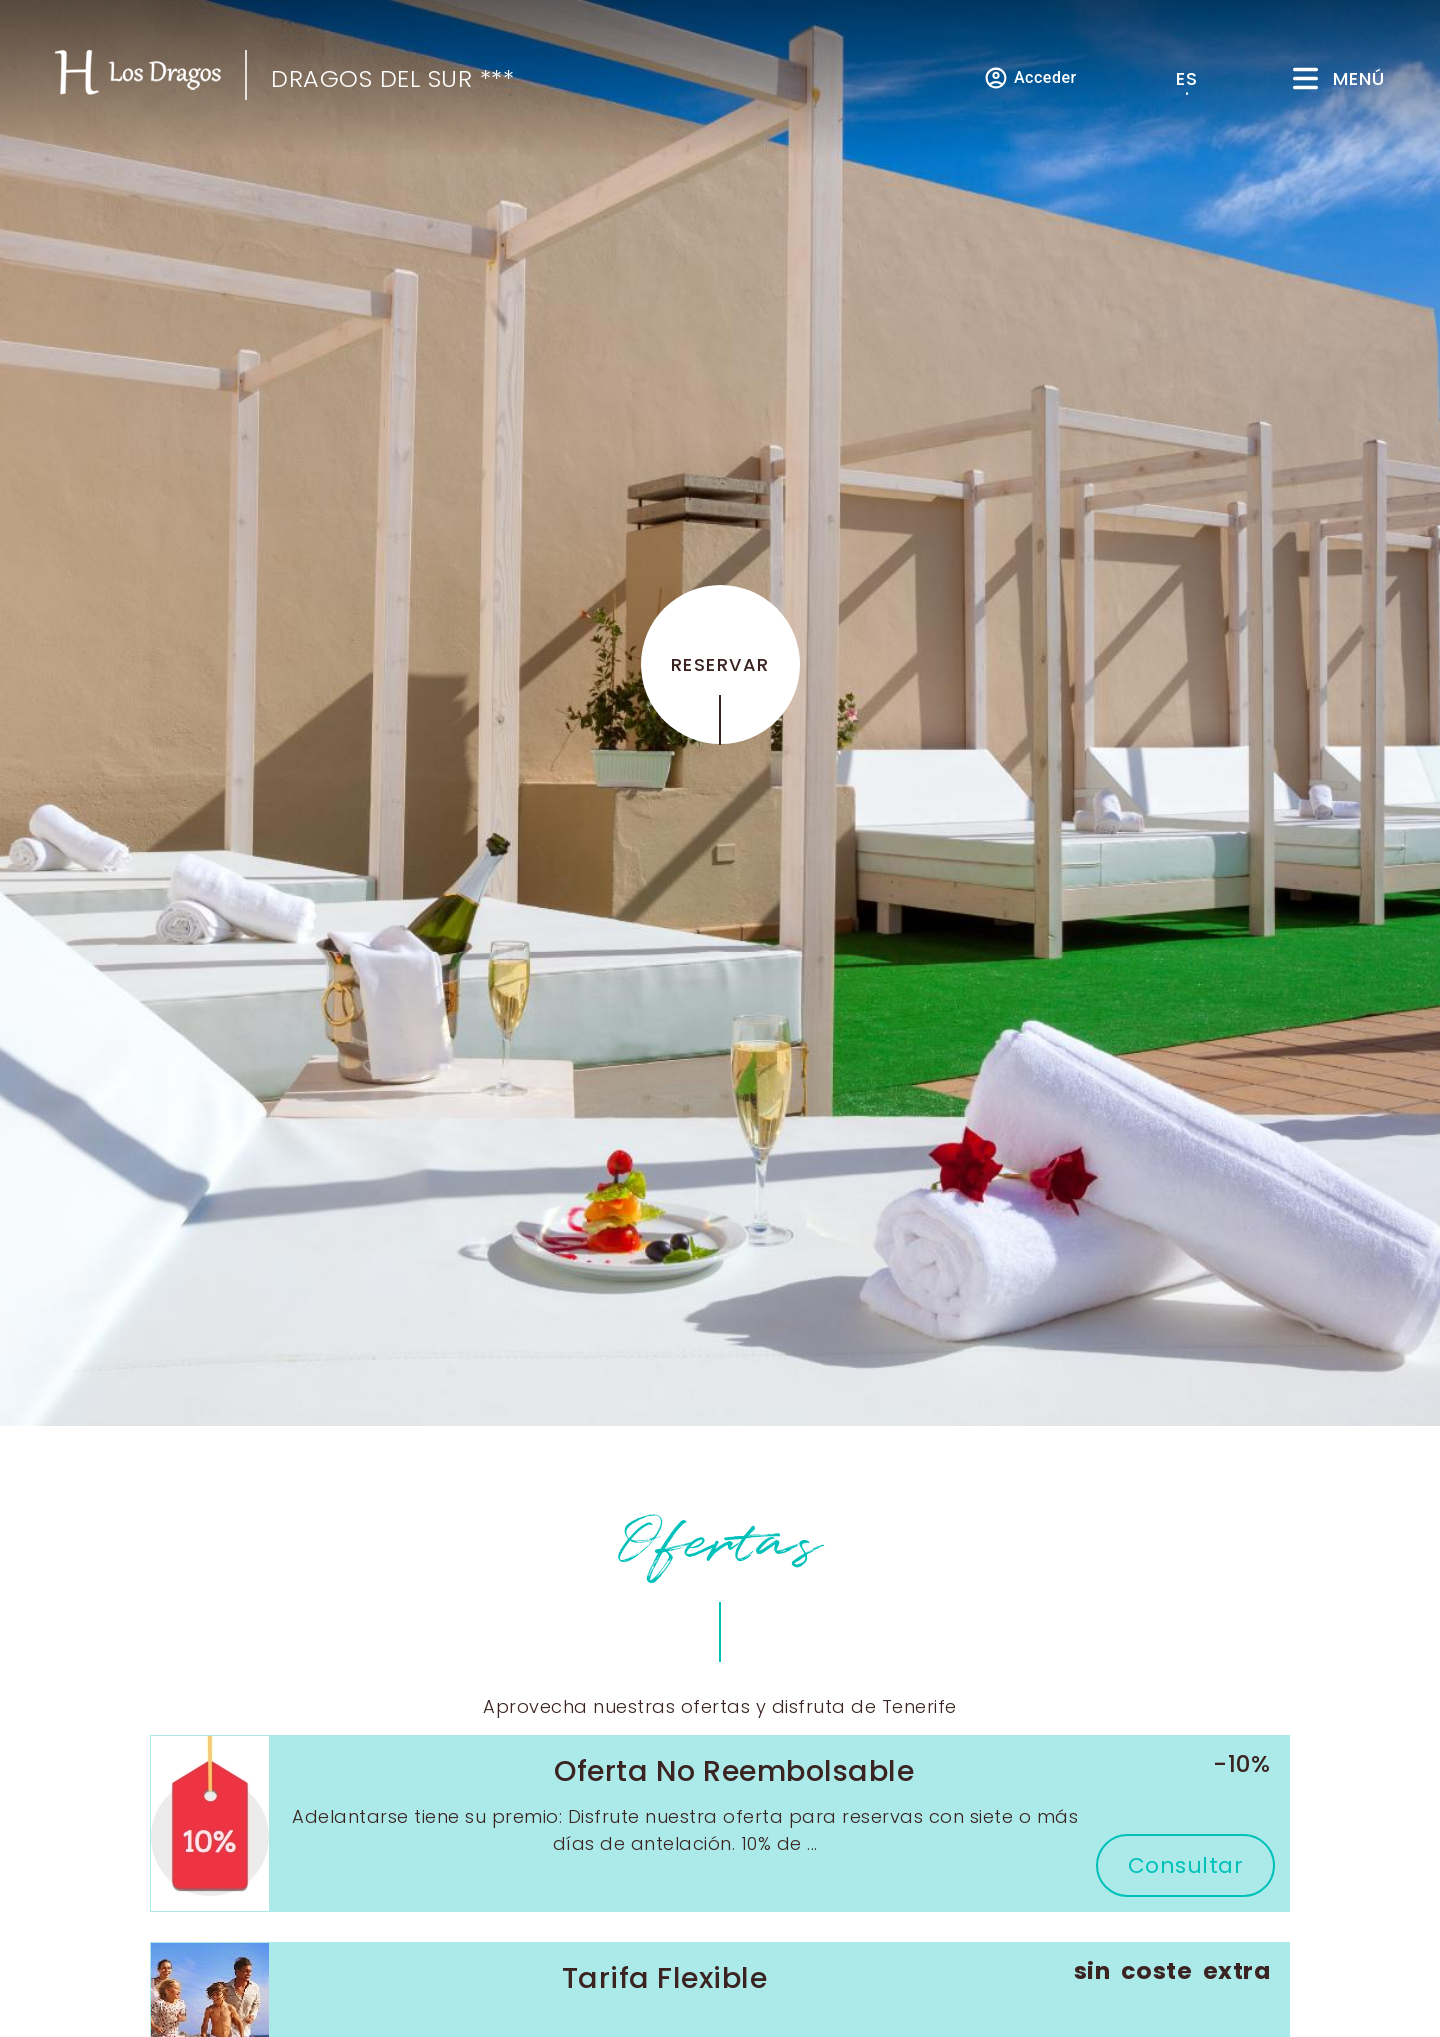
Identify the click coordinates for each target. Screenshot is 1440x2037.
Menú (1359, 78)
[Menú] (1305, 78)
